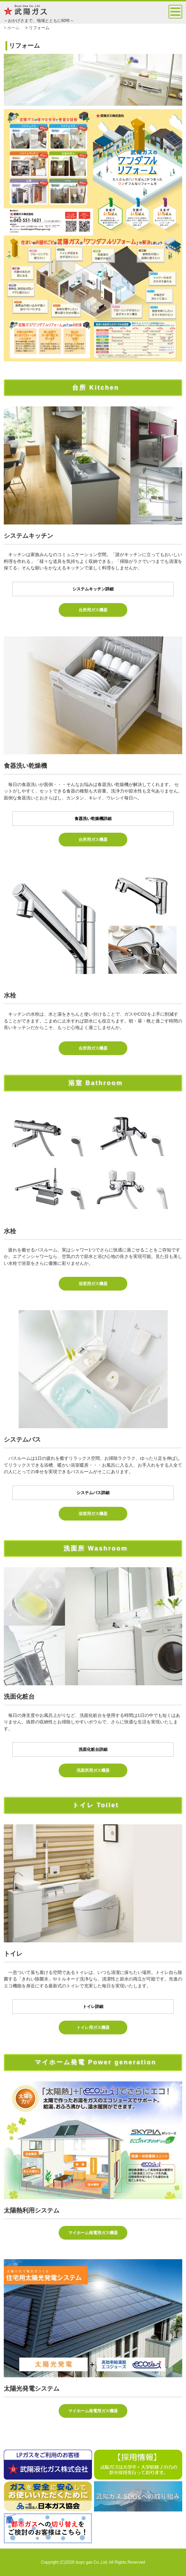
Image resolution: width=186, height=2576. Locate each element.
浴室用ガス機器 (93, 1283)
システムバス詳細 (93, 1492)
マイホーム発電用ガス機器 (93, 2232)
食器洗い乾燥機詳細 (93, 818)
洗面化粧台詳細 (93, 1749)
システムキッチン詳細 (93, 589)
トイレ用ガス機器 (93, 2027)
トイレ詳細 (93, 2006)
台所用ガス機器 (93, 610)
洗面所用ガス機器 (93, 1770)
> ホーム (12, 27)
